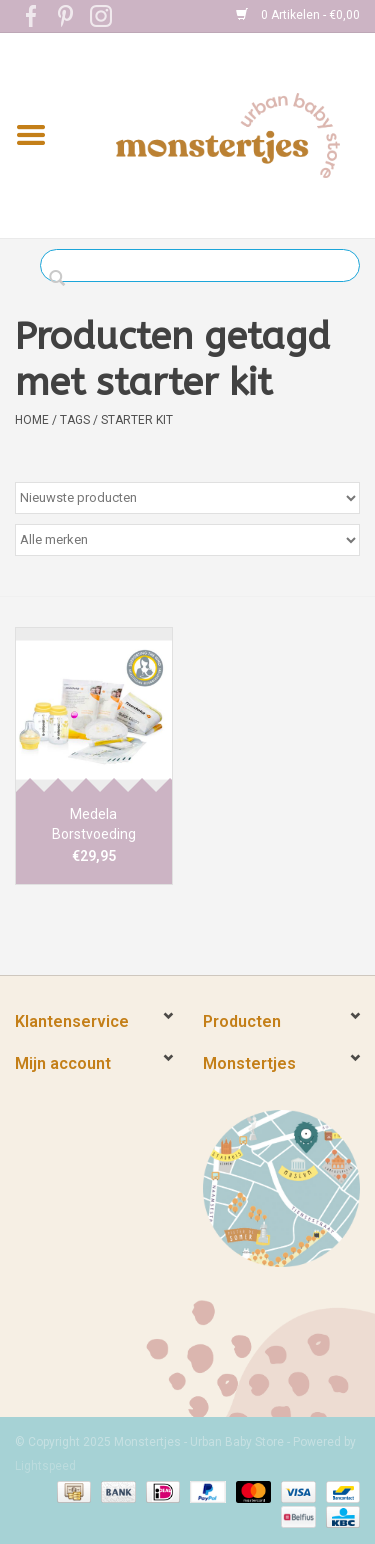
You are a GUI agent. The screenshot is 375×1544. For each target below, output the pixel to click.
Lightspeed (45, 1466)
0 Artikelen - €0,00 (298, 15)
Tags (75, 420)
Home (32, 420)
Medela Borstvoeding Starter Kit (94, 825)
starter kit (137, 420)
